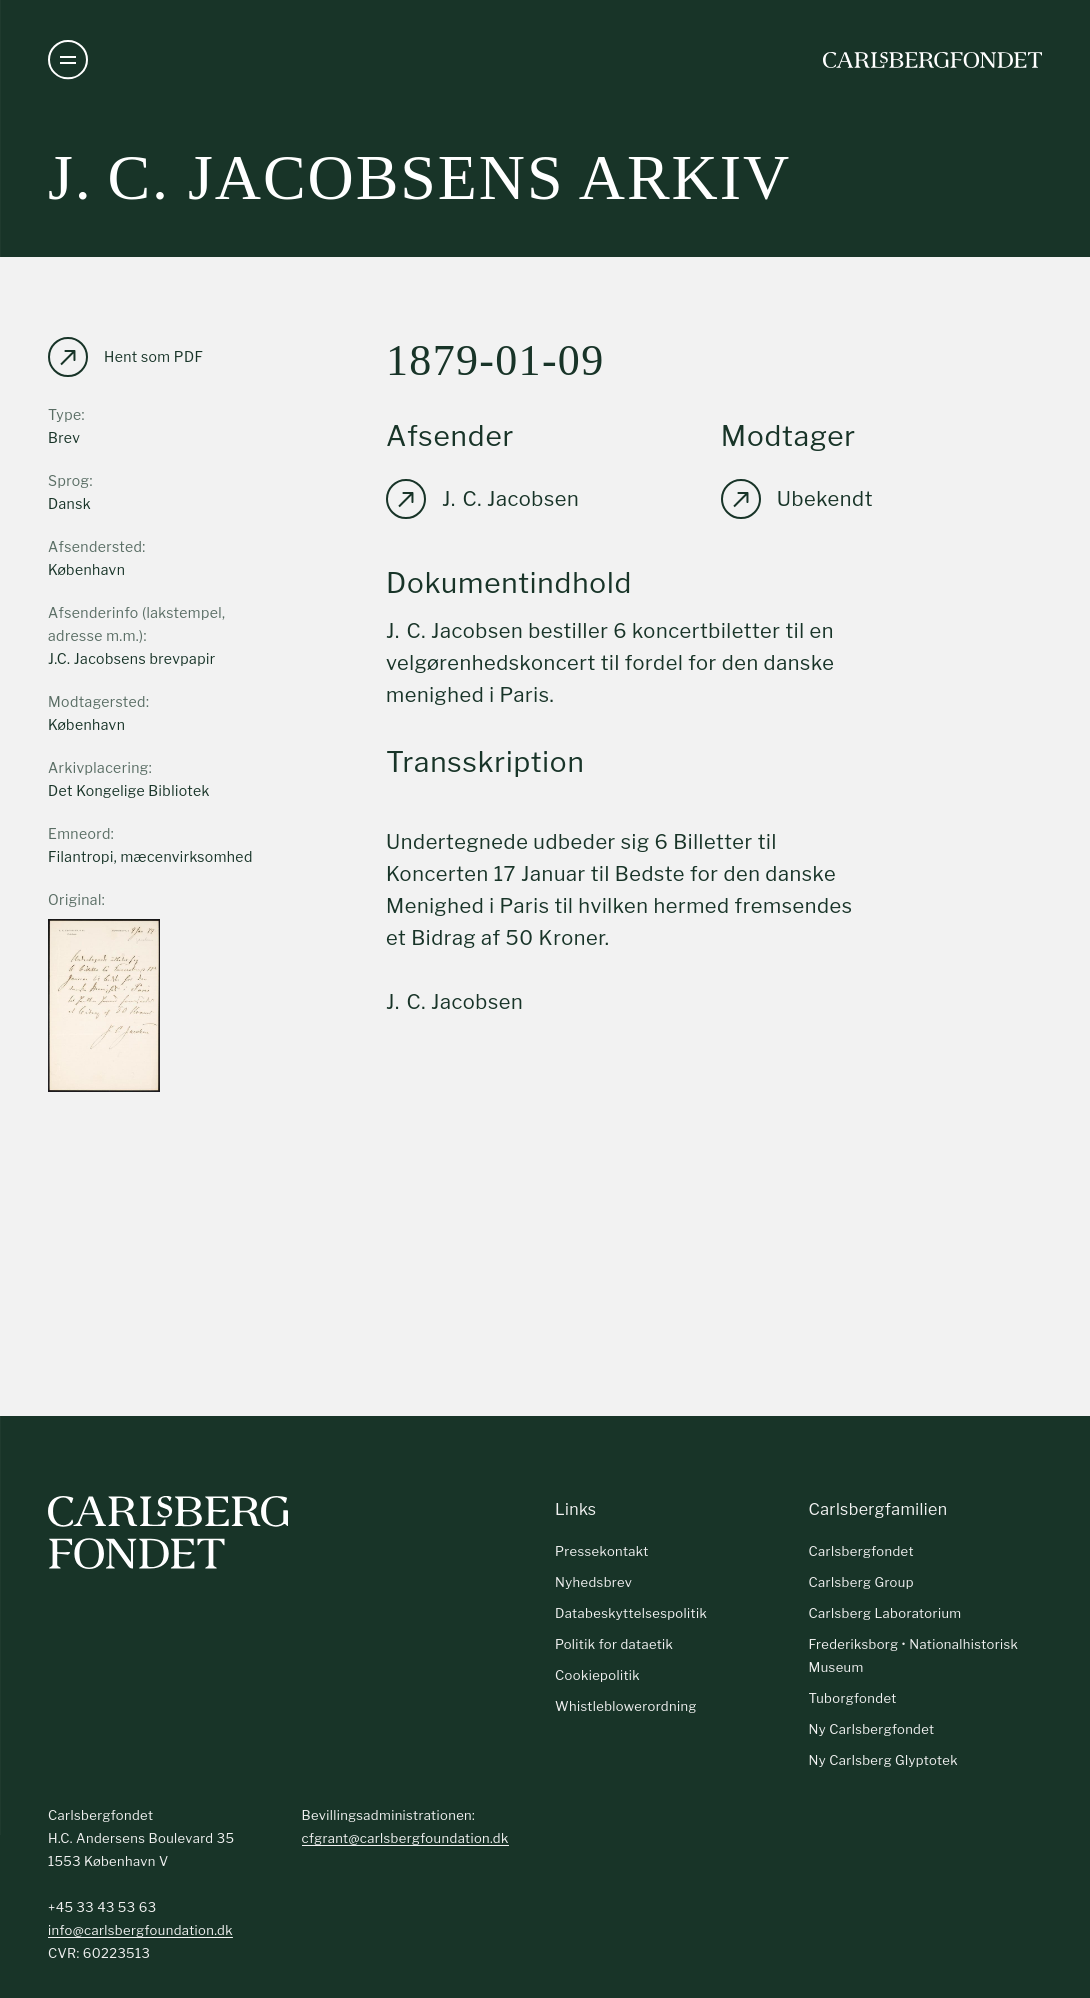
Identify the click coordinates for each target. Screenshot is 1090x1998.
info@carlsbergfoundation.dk (140, 1930)
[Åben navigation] (68, 60)
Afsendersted (95, 546)
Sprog (68, 480)
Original (75, 899)
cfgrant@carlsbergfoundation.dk (405, 1838)
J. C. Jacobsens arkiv (419, 177)
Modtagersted (97, 701)
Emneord (79, 833)
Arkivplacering (98, 767)
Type (65, 414)
